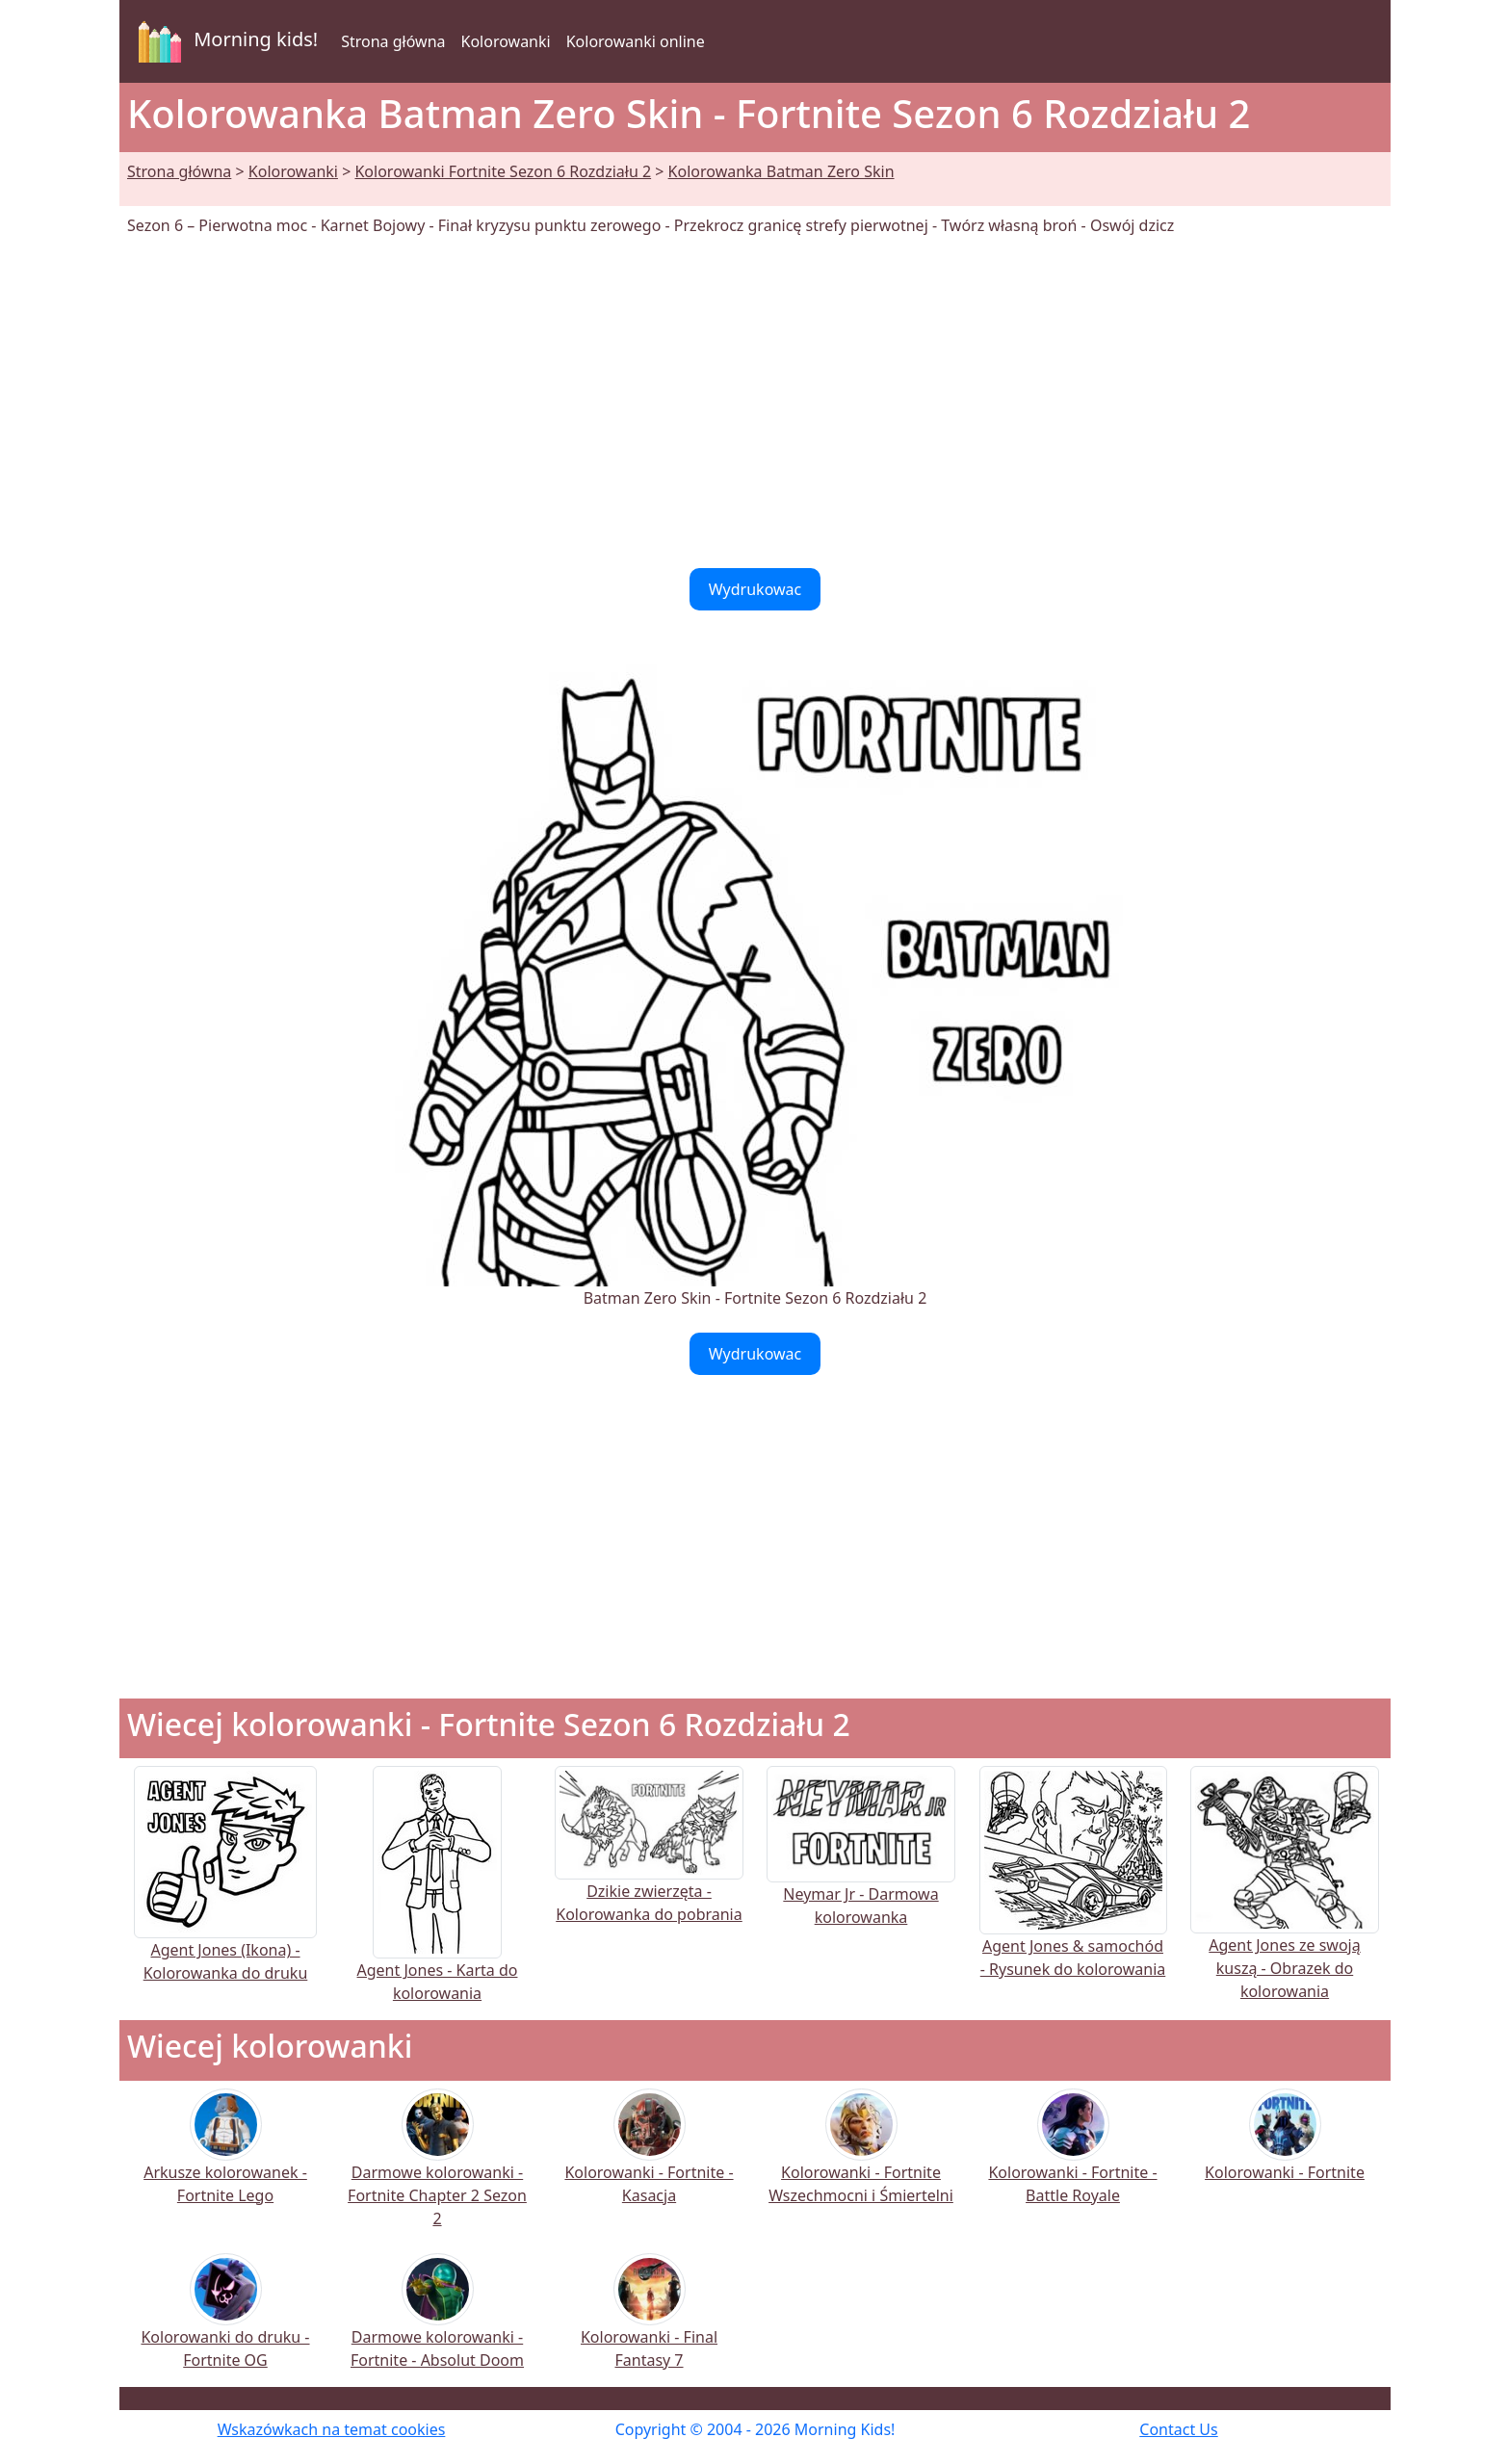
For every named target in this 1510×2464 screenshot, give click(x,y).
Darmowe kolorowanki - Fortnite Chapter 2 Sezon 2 (437, 2171)
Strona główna (393, 41)
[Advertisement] (755, 402)
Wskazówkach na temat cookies (332, 2429)
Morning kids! (224, 41)
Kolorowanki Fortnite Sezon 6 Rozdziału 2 (502, 171)
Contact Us (1178, 2429)
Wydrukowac (755, 589)
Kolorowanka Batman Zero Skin (781, 171)
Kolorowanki (506, 41)
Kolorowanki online (635, 41)
